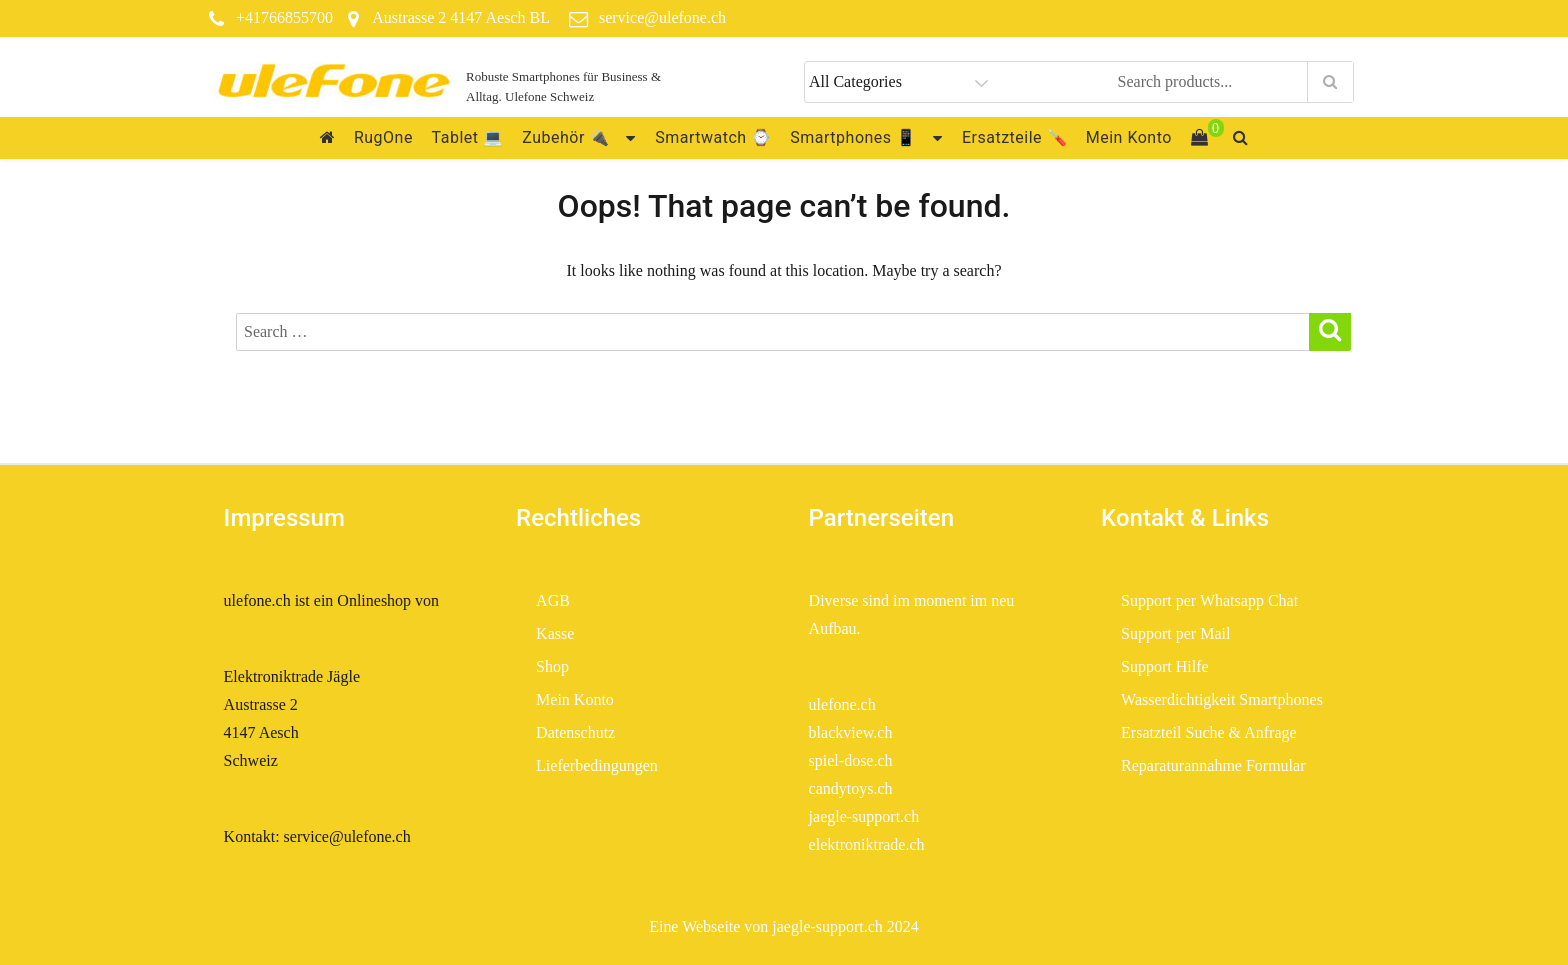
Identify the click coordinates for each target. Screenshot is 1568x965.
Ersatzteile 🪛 (1014, 137)
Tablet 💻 (468, 137)
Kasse (555, 633)
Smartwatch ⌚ (713, 137)
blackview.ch (851, 732)
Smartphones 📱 (853, 137)
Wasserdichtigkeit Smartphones (1222, 699)
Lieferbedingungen (599, 765)
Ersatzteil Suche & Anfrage (1209, 732)
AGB (553, 600)
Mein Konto (1129, 137)
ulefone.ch (842, 704)
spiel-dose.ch (851, 760)
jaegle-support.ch (864, 816)
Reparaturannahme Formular (1213, 765)
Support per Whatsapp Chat (1209, 600)
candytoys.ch (851, 788)
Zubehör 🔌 (566, 137)
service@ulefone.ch (662, 17)
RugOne (383, 137)
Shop (552, 666)
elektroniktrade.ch (867, 844)
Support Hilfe (1165, 666)
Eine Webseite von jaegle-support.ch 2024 (784, 926)
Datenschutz (575, 732)
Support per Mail (1175, 633)
